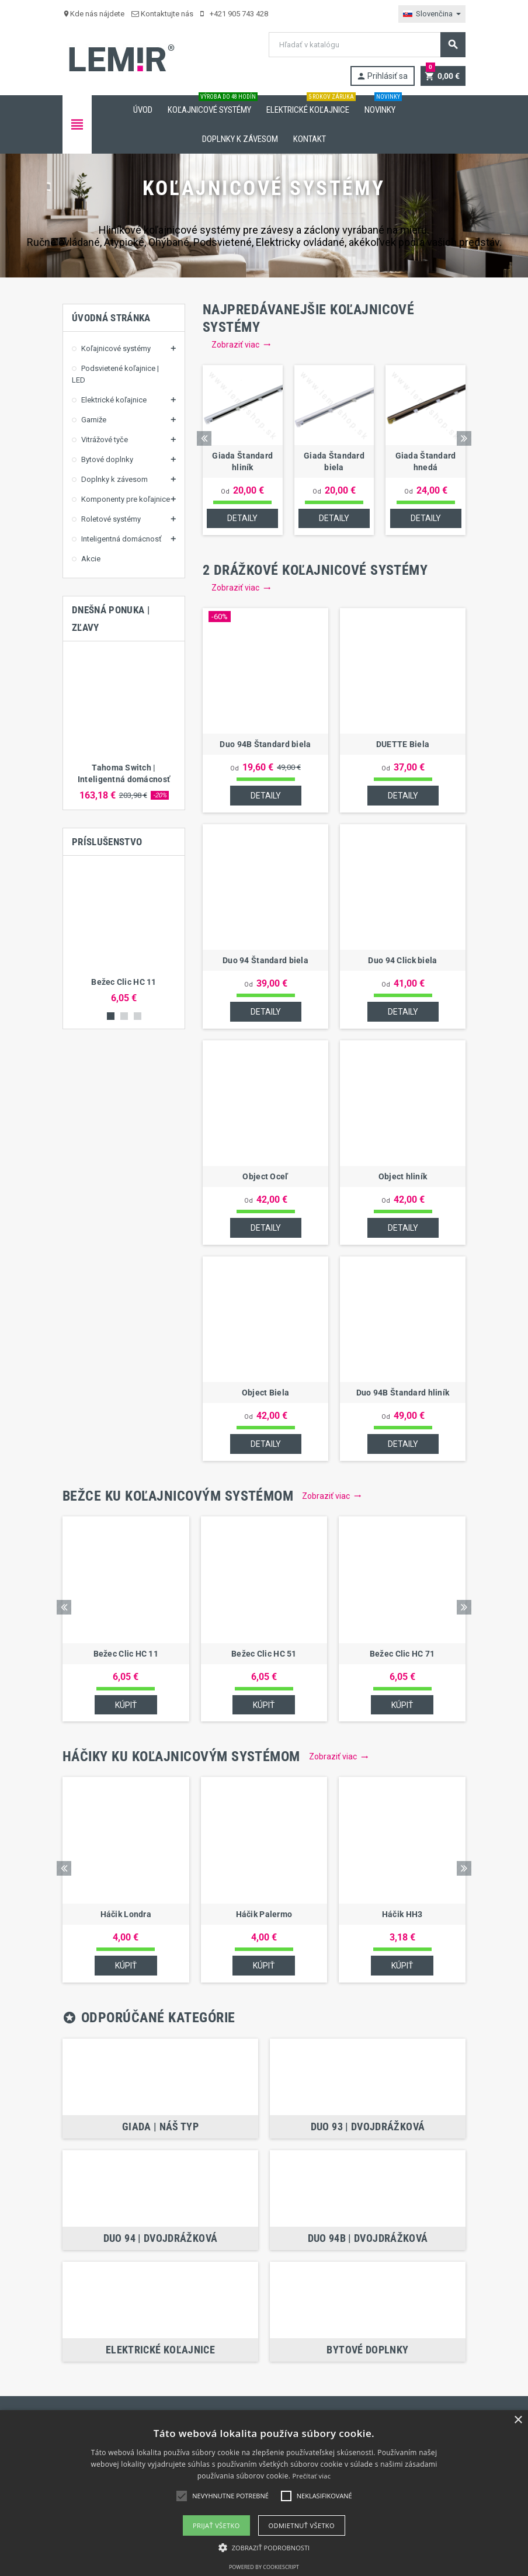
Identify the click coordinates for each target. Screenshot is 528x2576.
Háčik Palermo (264, 1914)
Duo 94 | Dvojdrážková (160, 2239)
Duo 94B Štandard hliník (402, 1393)
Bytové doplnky (367, 2350)
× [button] (517, 2420)
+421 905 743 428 (234, 13)
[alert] (264, 2493)
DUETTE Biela (402, 744)
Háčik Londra (125, 1914)
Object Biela (265, 1393)
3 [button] (137, 1016)
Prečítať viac (312, 2475)
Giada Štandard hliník (242, 461)
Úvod (142, 110)
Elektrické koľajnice (310, 105)
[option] (124, 725)
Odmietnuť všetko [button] (302, 2525)
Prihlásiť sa (381, 76)
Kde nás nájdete (93, 13)
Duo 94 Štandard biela (265, 961)
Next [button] (464, 438)
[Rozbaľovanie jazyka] (432, 14)
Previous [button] (204, 438)
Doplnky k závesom (240, 139)
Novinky (382, 105)
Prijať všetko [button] (216, 2525)
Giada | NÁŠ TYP (160, 2127)
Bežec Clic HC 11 (123, 982)
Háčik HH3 (402, 1914)
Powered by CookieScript (264, 2567)
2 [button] (124, 1016)
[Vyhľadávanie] (367, 44)
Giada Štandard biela (334, 461)
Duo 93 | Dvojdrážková (368, 2127)
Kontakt (309, 139)
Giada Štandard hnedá (425, 461)
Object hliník (403, 1177)
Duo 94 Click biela (402, 961)
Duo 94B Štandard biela (265, 744)
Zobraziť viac (241, 344)
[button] (264, 2548)
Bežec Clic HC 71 (402, 1653)
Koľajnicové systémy (212, 105)
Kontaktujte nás (162, 13)
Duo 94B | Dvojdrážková (368, 2239)
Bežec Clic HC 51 (263, 1653)
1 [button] (110, 1016)
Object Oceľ (265, 1177)
